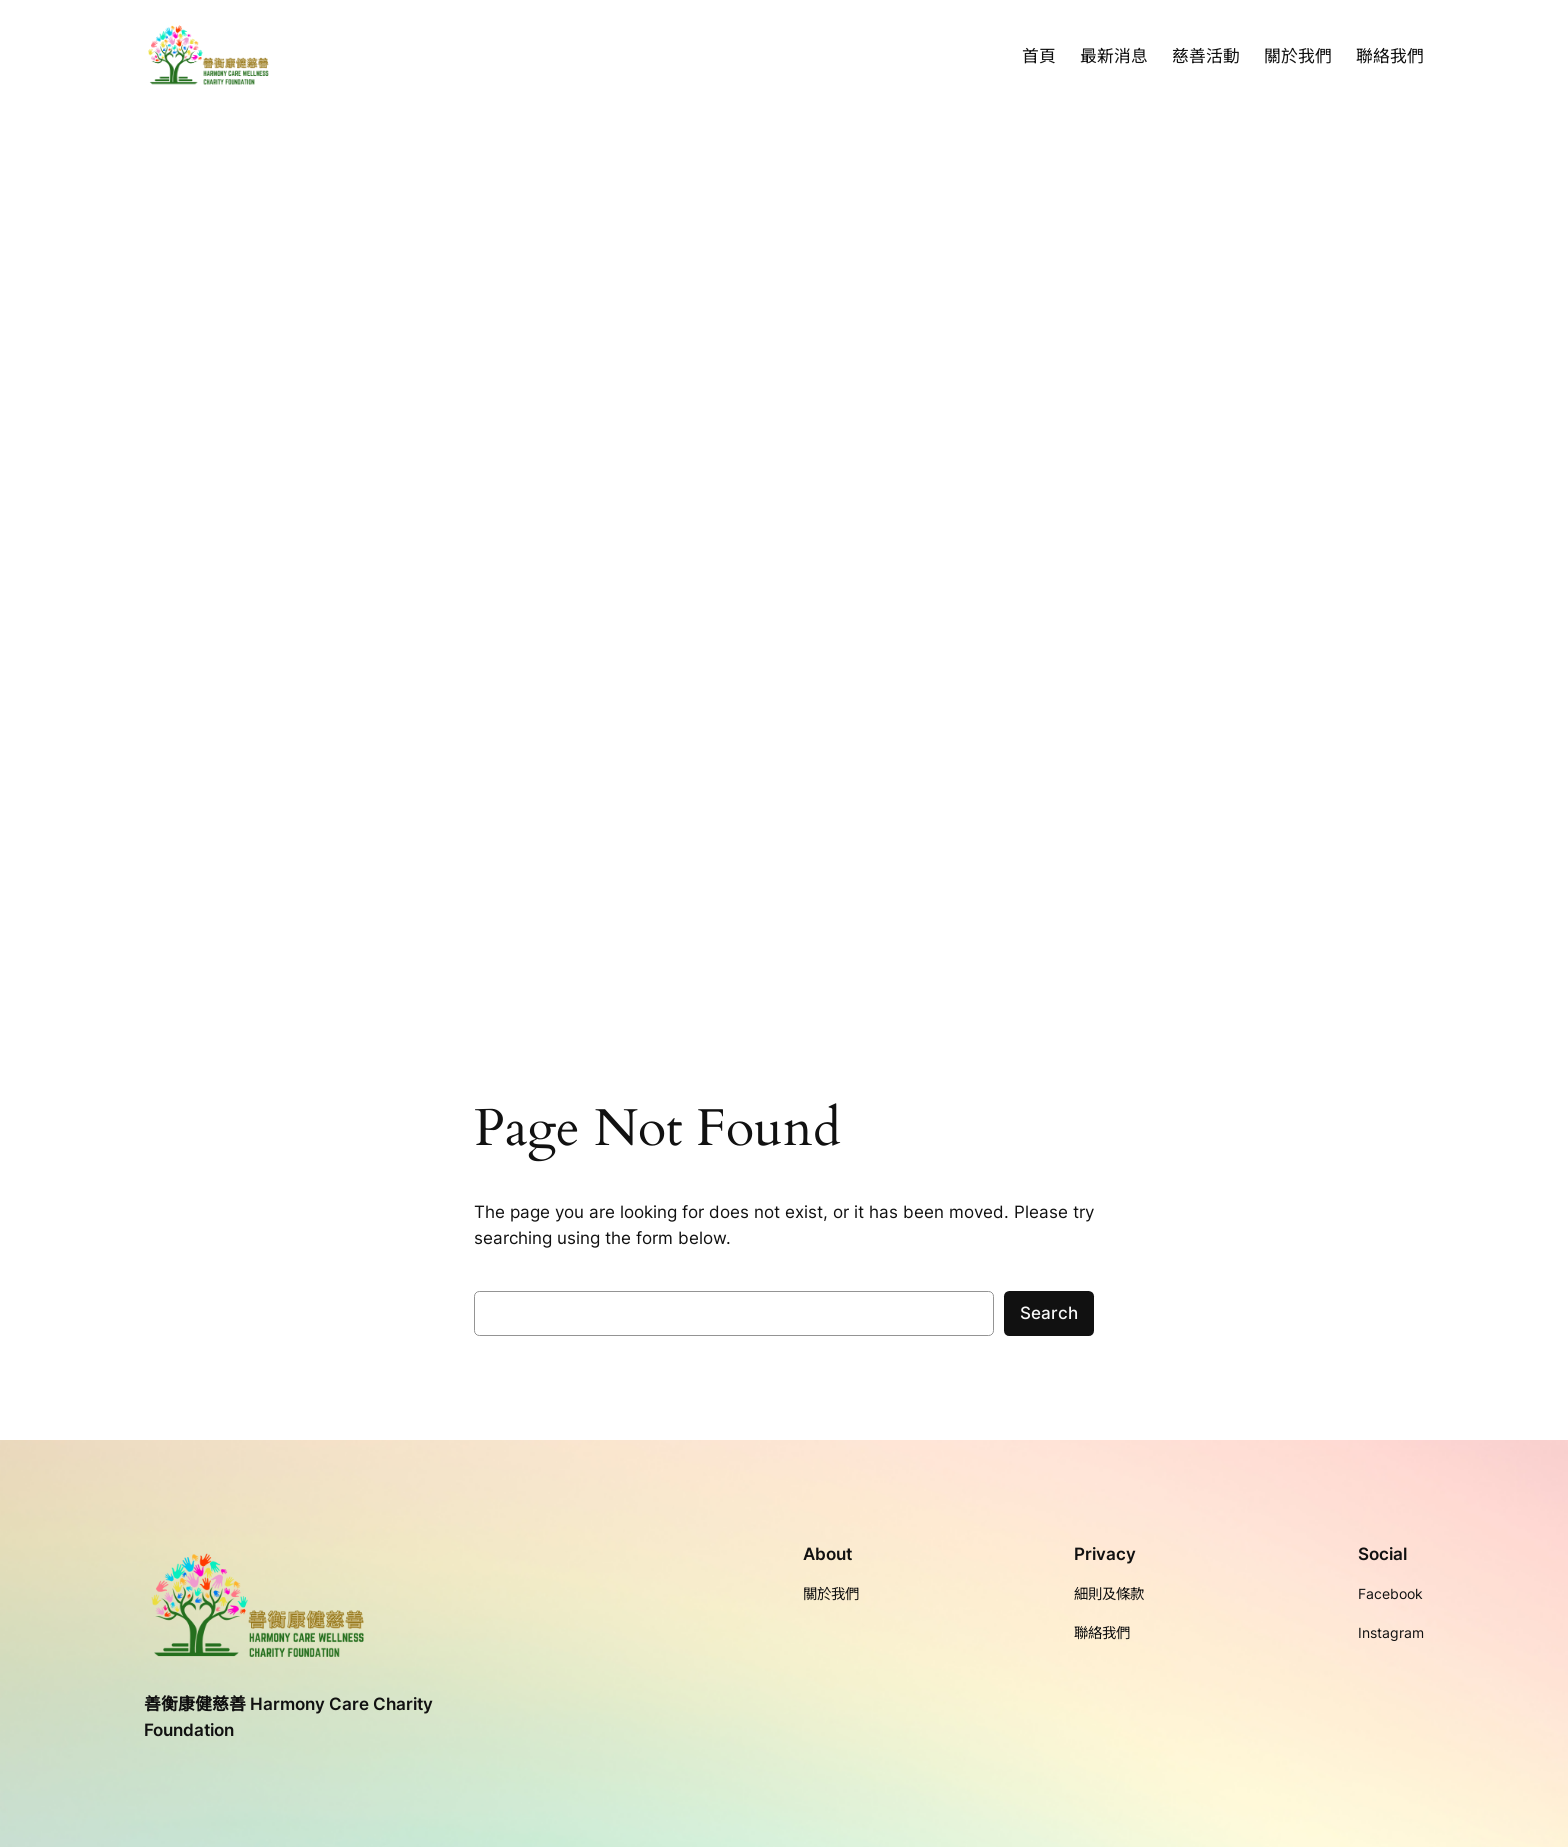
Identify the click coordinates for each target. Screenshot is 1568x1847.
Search (1049, 1313)
